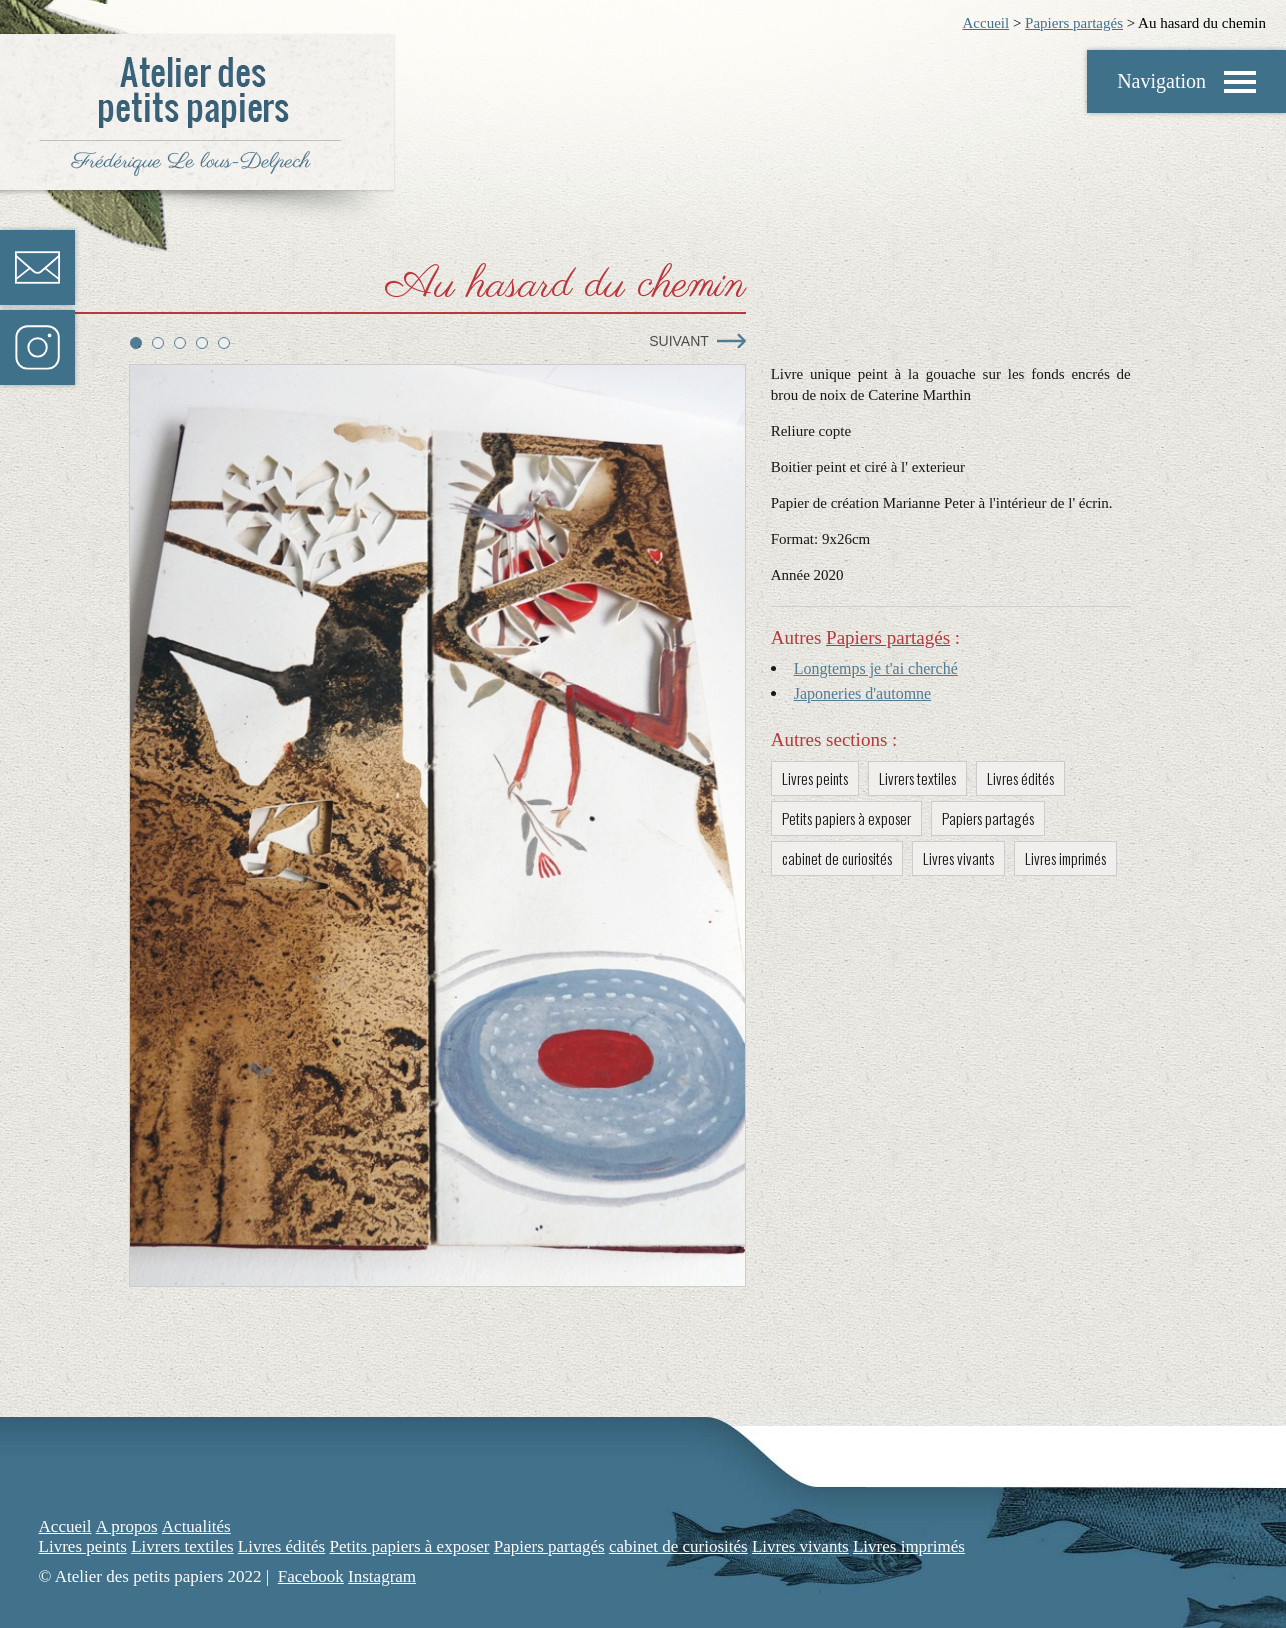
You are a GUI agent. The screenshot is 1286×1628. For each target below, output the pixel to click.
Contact (37, 267)
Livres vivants (958, 858)
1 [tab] (136, 343)
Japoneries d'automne (863, 693)
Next (731, 341)
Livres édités (1020, 778)
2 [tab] (158, 343)
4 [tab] (202, 343)
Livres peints (815, 778)
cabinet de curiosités (837, 858)
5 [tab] (224, 343)
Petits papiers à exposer (846, 818)
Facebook (311, 1576)
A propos (127, 1526)
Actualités (196, 1526)
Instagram (37, 347)
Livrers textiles (917, 778)
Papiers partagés (1074, 23)
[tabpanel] (437, 826)
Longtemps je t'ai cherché (876, 668)
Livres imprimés (1065, 858)
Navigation (1161, 81)
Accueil (985, 23)
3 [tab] (180, 343)
